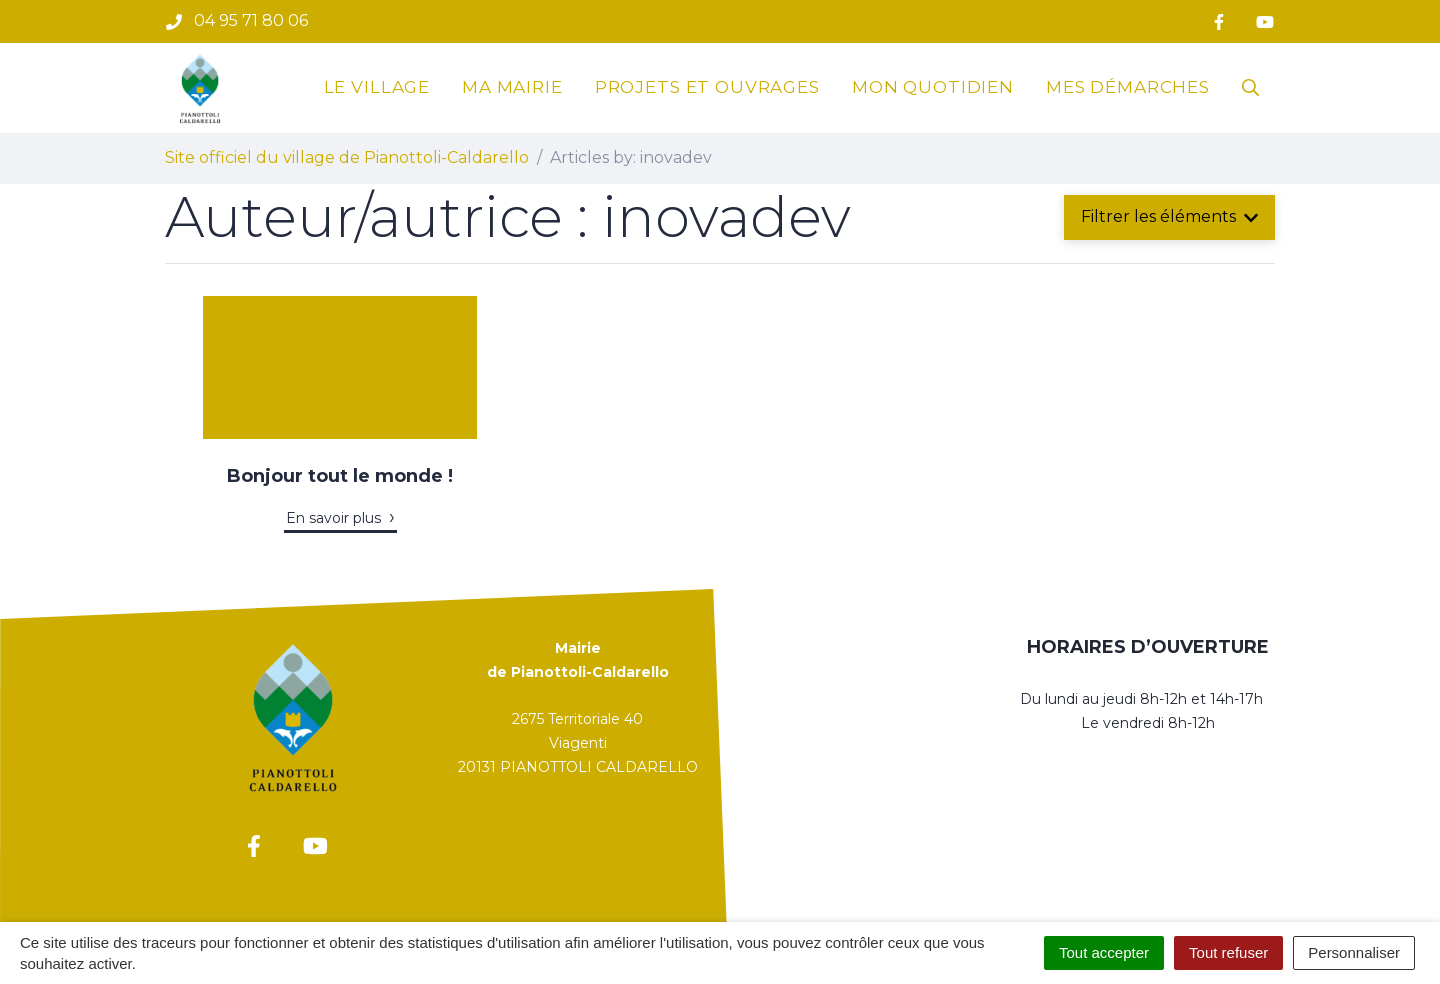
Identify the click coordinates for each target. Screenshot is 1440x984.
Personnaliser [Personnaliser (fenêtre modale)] (1354, 952)
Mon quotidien (933, 87)
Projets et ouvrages (707, 87)
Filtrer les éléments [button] (1169, 216)
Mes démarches (1128, 87)
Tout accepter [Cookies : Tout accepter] (1104, 952)
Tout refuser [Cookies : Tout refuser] (1228, 952)
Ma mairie (512, 87)
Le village (377, 87)
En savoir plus (333, 518)
